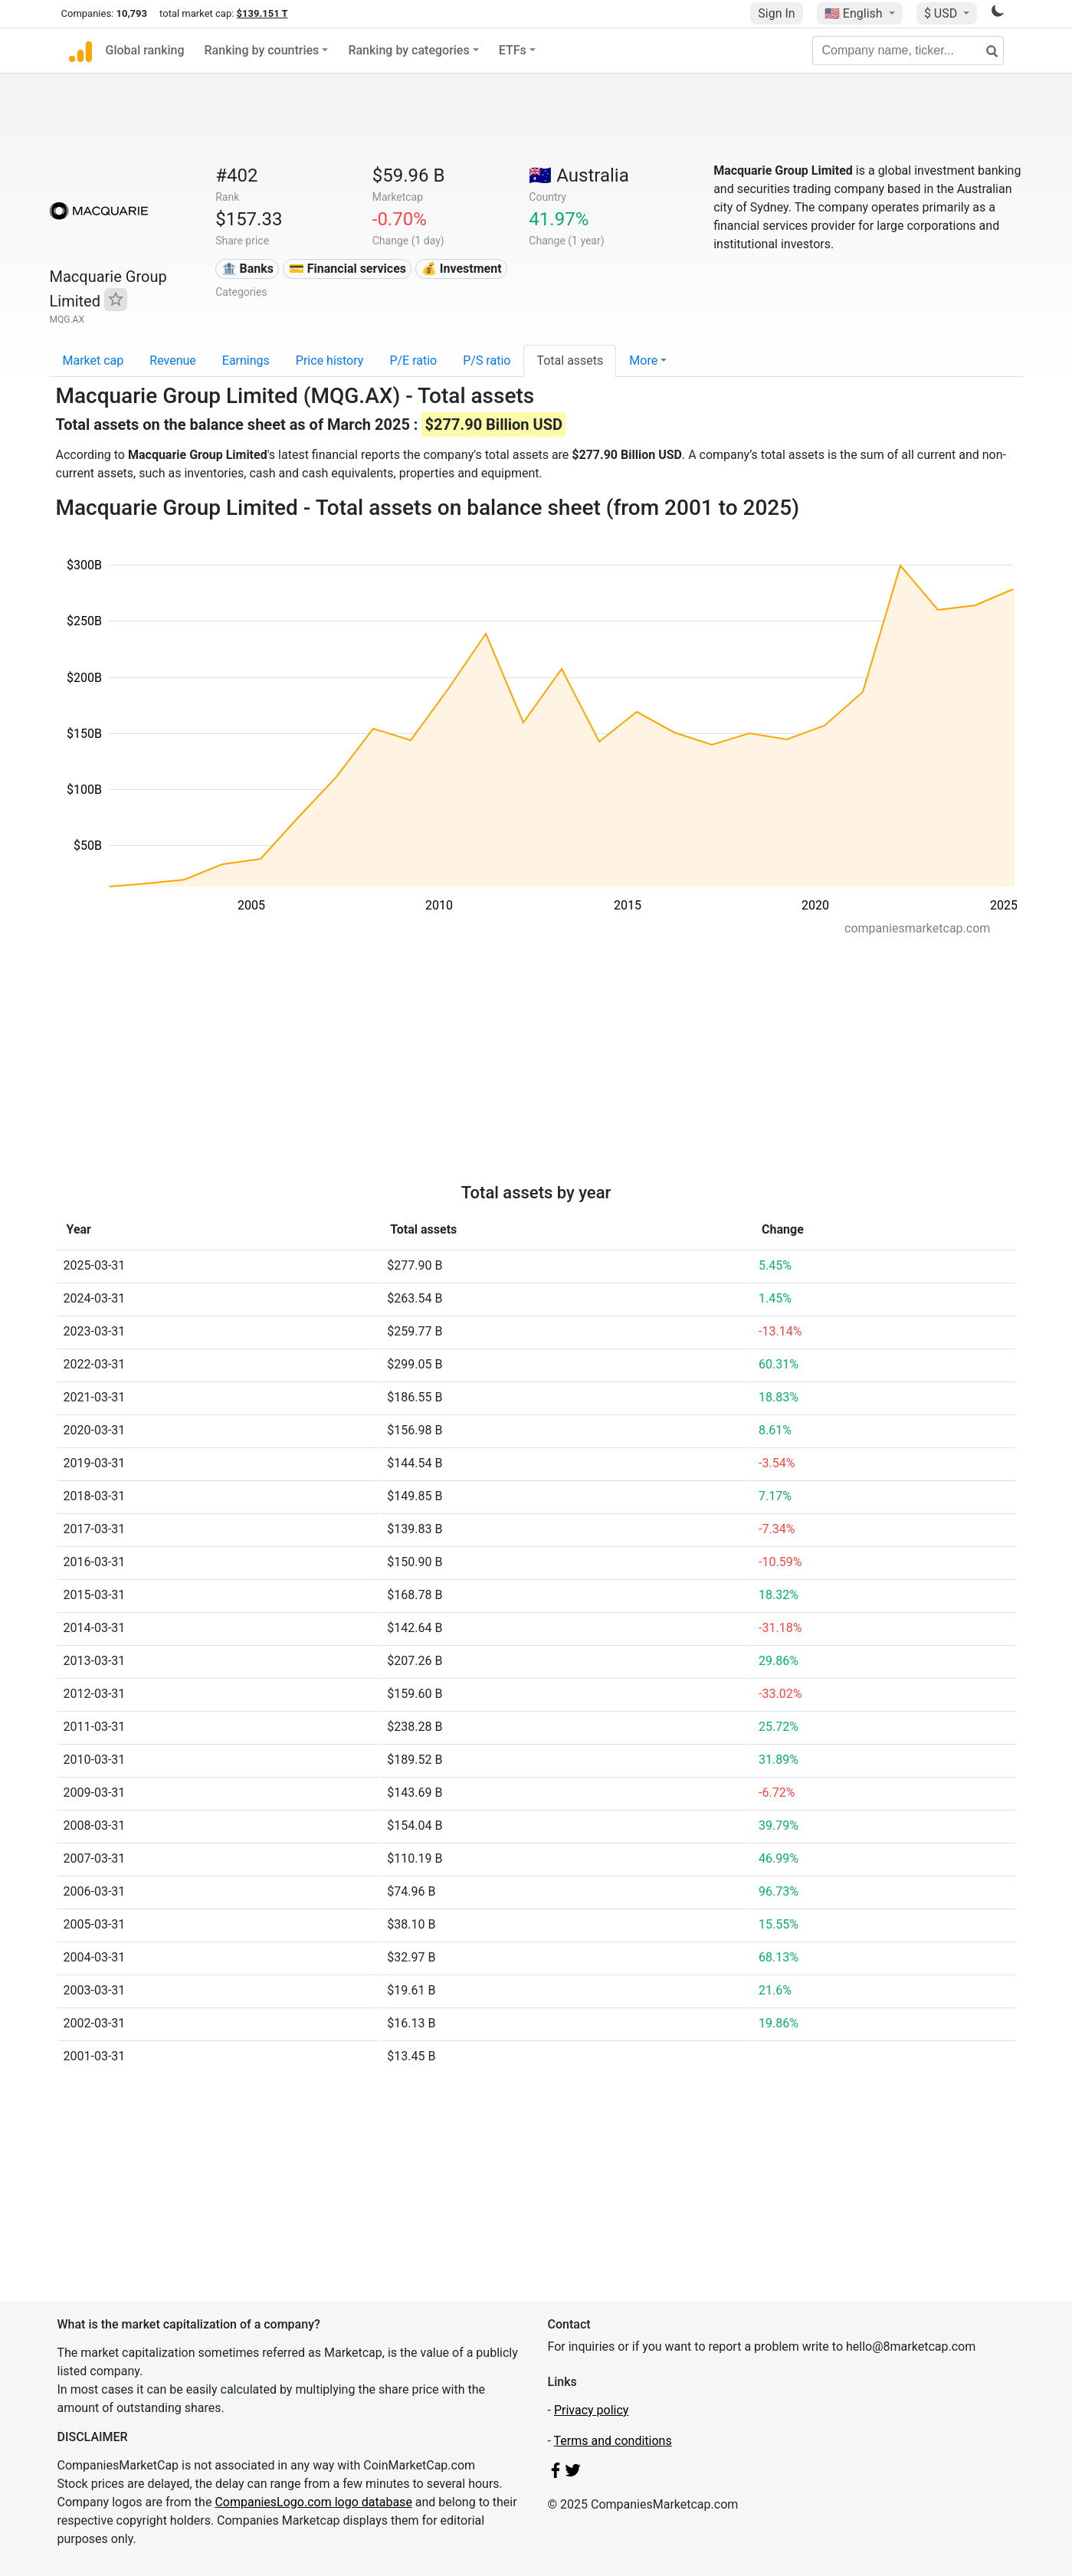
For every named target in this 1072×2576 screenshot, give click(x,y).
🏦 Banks (247, 268)
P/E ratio (413, 360)
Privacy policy (591, 2410)
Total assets (569, 360)
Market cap (93, 360)
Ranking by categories (408, 50)
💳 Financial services (347, 268)
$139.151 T (262, 13)
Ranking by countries (262, 50)
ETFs (512, 50)
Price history (330, 360)
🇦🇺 (578, 175)
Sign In (776, 13)
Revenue (172, 360)
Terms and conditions (613, 2440)
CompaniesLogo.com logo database (313, 2502)
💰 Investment (461, 268)
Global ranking (145, 50)
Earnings (246, 360)
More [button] (643, 360)
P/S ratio (486, 360)
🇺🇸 (855, 13)
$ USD (942, 13)
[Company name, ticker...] (908, 50)
